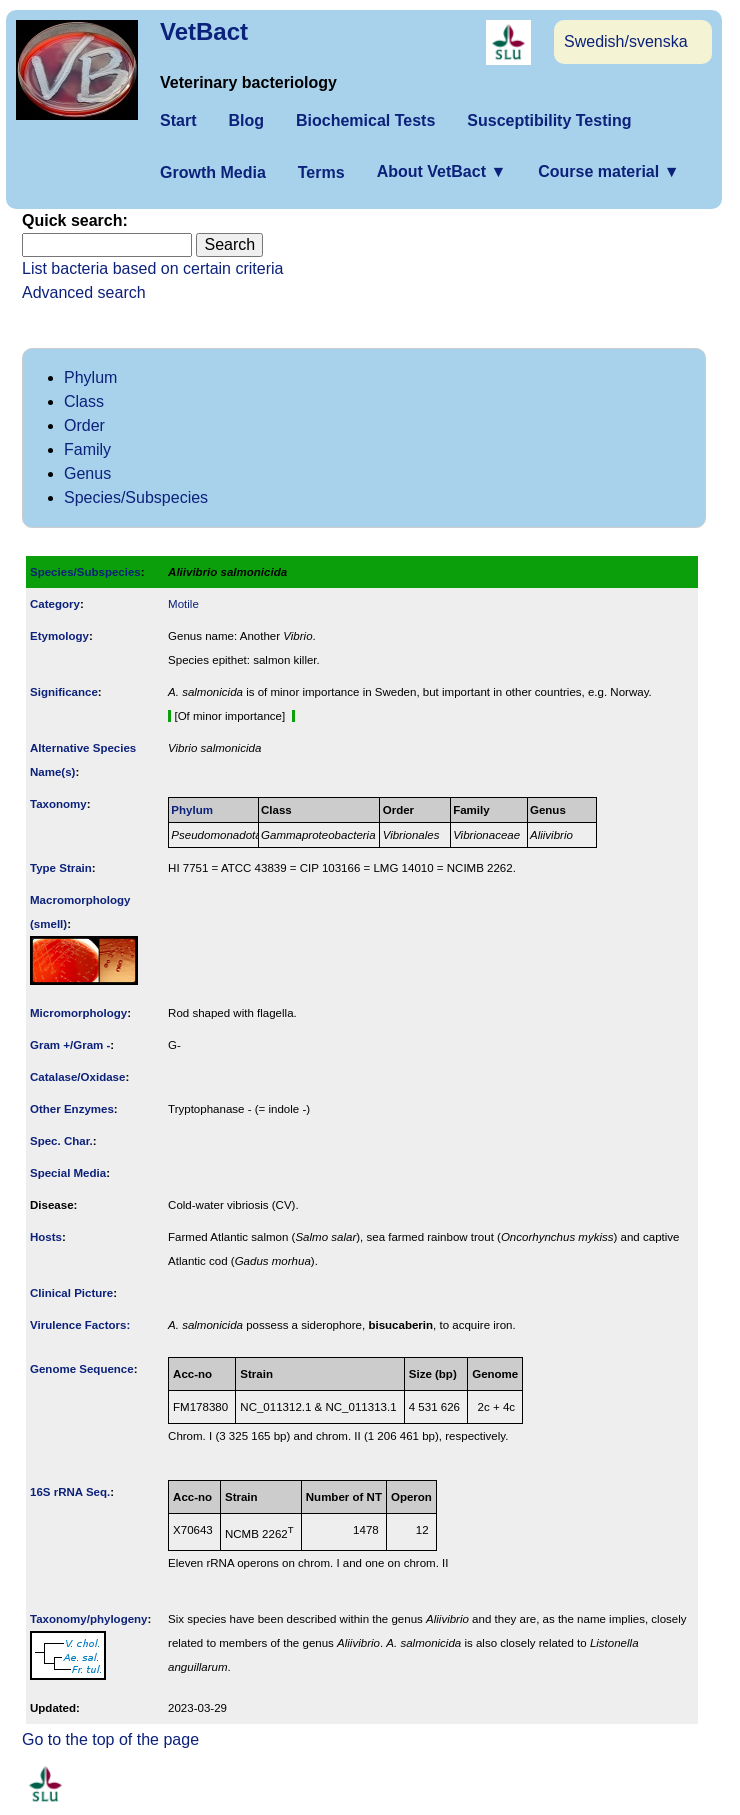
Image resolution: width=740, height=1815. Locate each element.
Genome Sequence (82, 1369)
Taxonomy (58, 804)
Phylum (90, 377)
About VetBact (442, 171)
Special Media (68, 1173)
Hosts (46, 1237)
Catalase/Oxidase (77, 1077)
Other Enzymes (72, 1109)
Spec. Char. (61, 1141)
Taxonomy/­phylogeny (89, 1619)
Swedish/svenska (626, 41)
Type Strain (61, 868)
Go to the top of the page (110, 1739)
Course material (608, 171)
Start (178, 120)
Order (84, 425)
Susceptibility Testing (549, 120)
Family (87, 449)
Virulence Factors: (80, 1325)
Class (84, 401)
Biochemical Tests (365, 120)
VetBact (204, 31)
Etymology (59, 636)
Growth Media (213, 172)
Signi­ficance (64, 692)
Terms (321, 172)
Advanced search (84, 292)
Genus (87, 473)
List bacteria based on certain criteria (152, 268)
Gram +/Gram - (70, 1045)
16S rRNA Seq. (70, 1492)
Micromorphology (78, 1013)
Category (55, 604)
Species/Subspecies (136, 497)
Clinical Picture (71, 1293)
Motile (183, 604)
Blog (246, 120)
